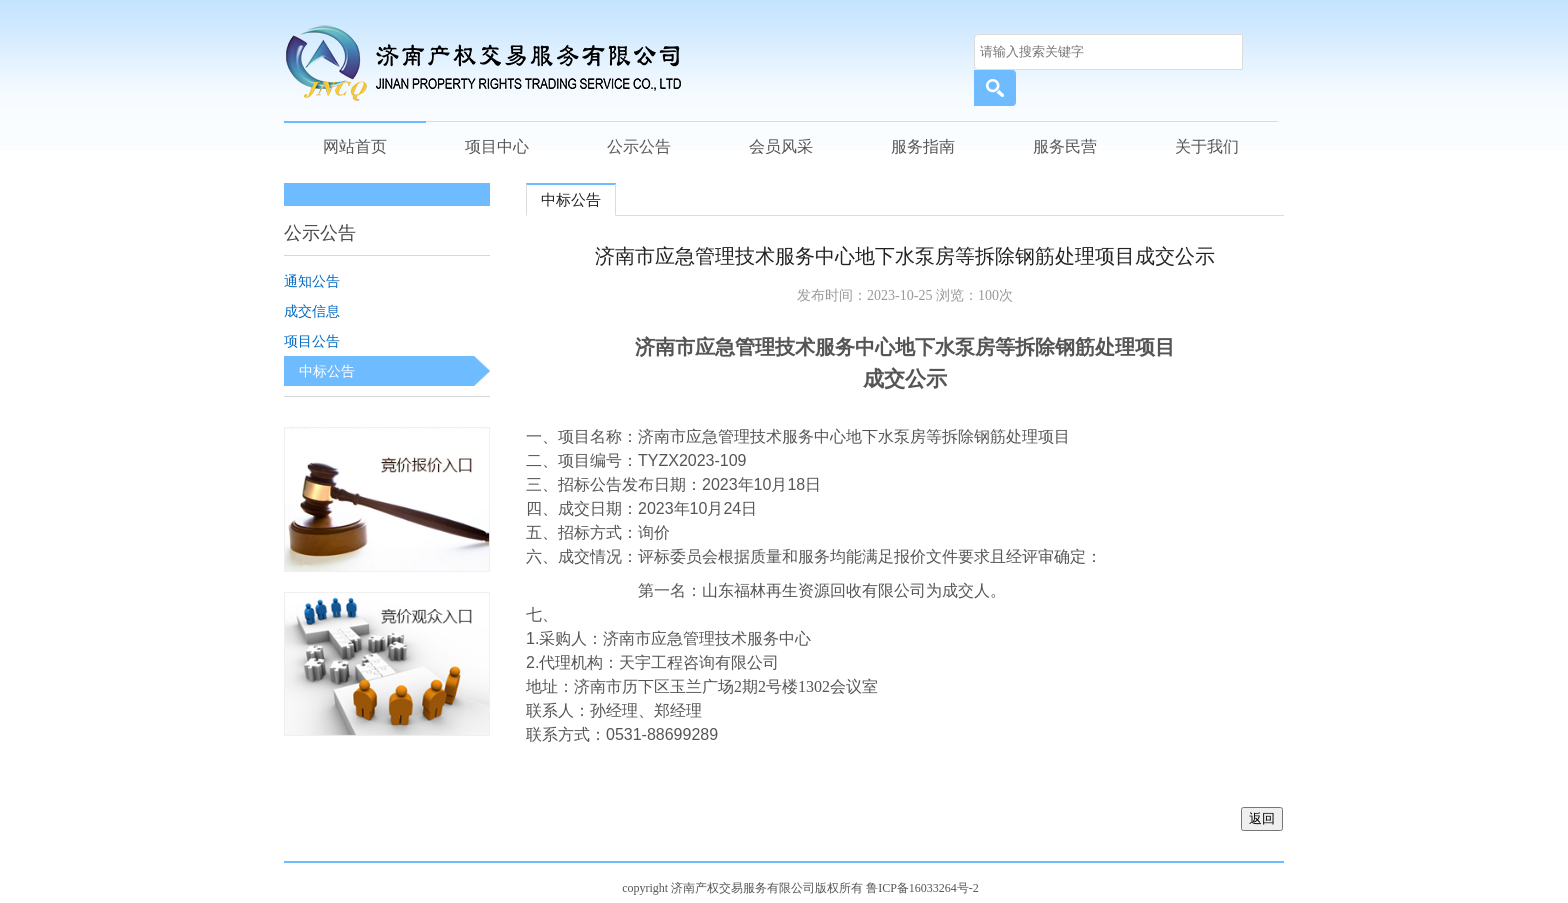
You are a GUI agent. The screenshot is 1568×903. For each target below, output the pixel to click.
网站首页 (355, 146)
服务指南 (923, 146)
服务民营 (1065, 146)
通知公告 (312, 281)
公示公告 (639, 146)
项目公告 (312, 341)
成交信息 (312, 311)
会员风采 (781, 146)
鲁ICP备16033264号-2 (922, 888)
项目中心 (497, 146)
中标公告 (327, 371)
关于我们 (1207, 146)
